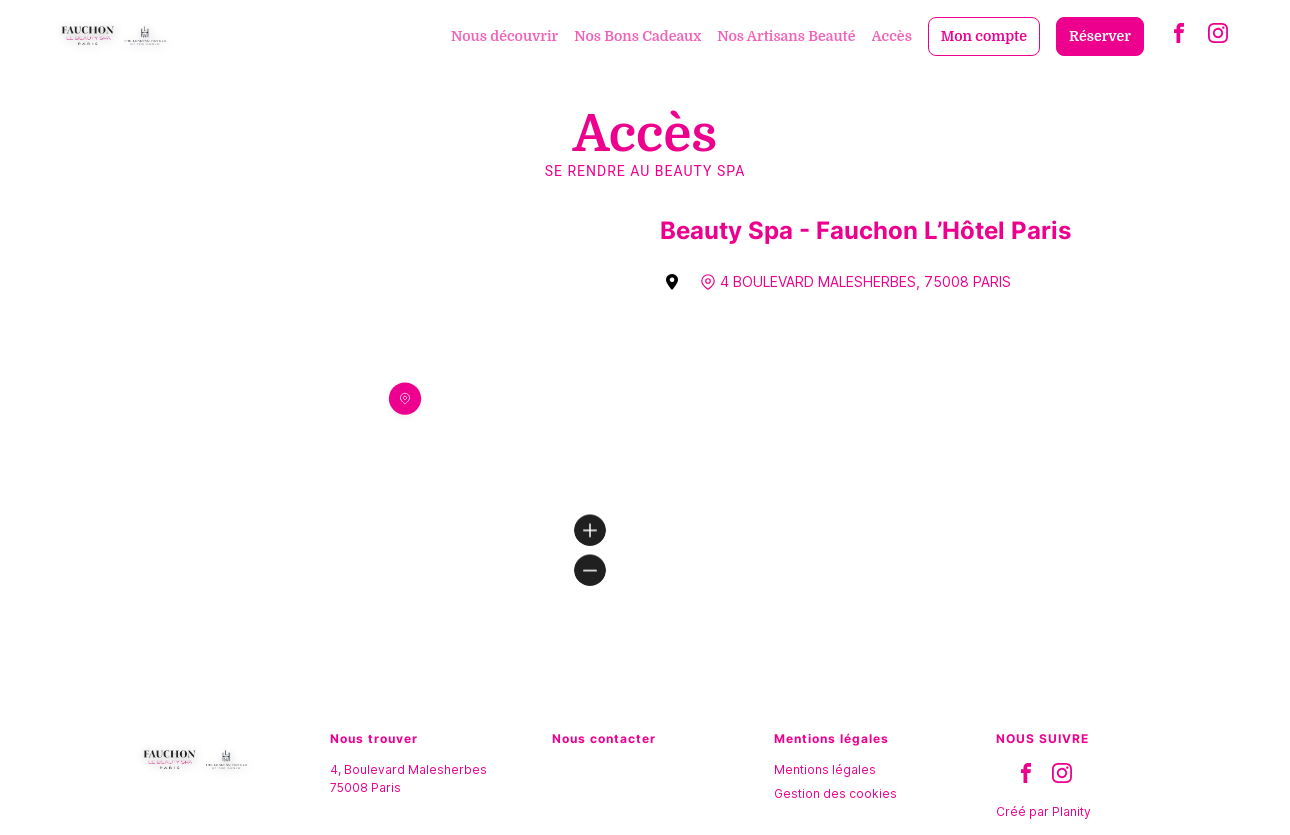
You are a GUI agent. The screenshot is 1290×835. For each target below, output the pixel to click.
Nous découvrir (504, 36)
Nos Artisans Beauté (786, 36)
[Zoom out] (590, 570)
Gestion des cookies (835, 793)
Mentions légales (825, 769)
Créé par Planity (1043, 811)
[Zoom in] (590, 530)
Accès (892, 36)
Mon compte (984, 36)
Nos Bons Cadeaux (637, 36)
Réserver (1100, 36)
